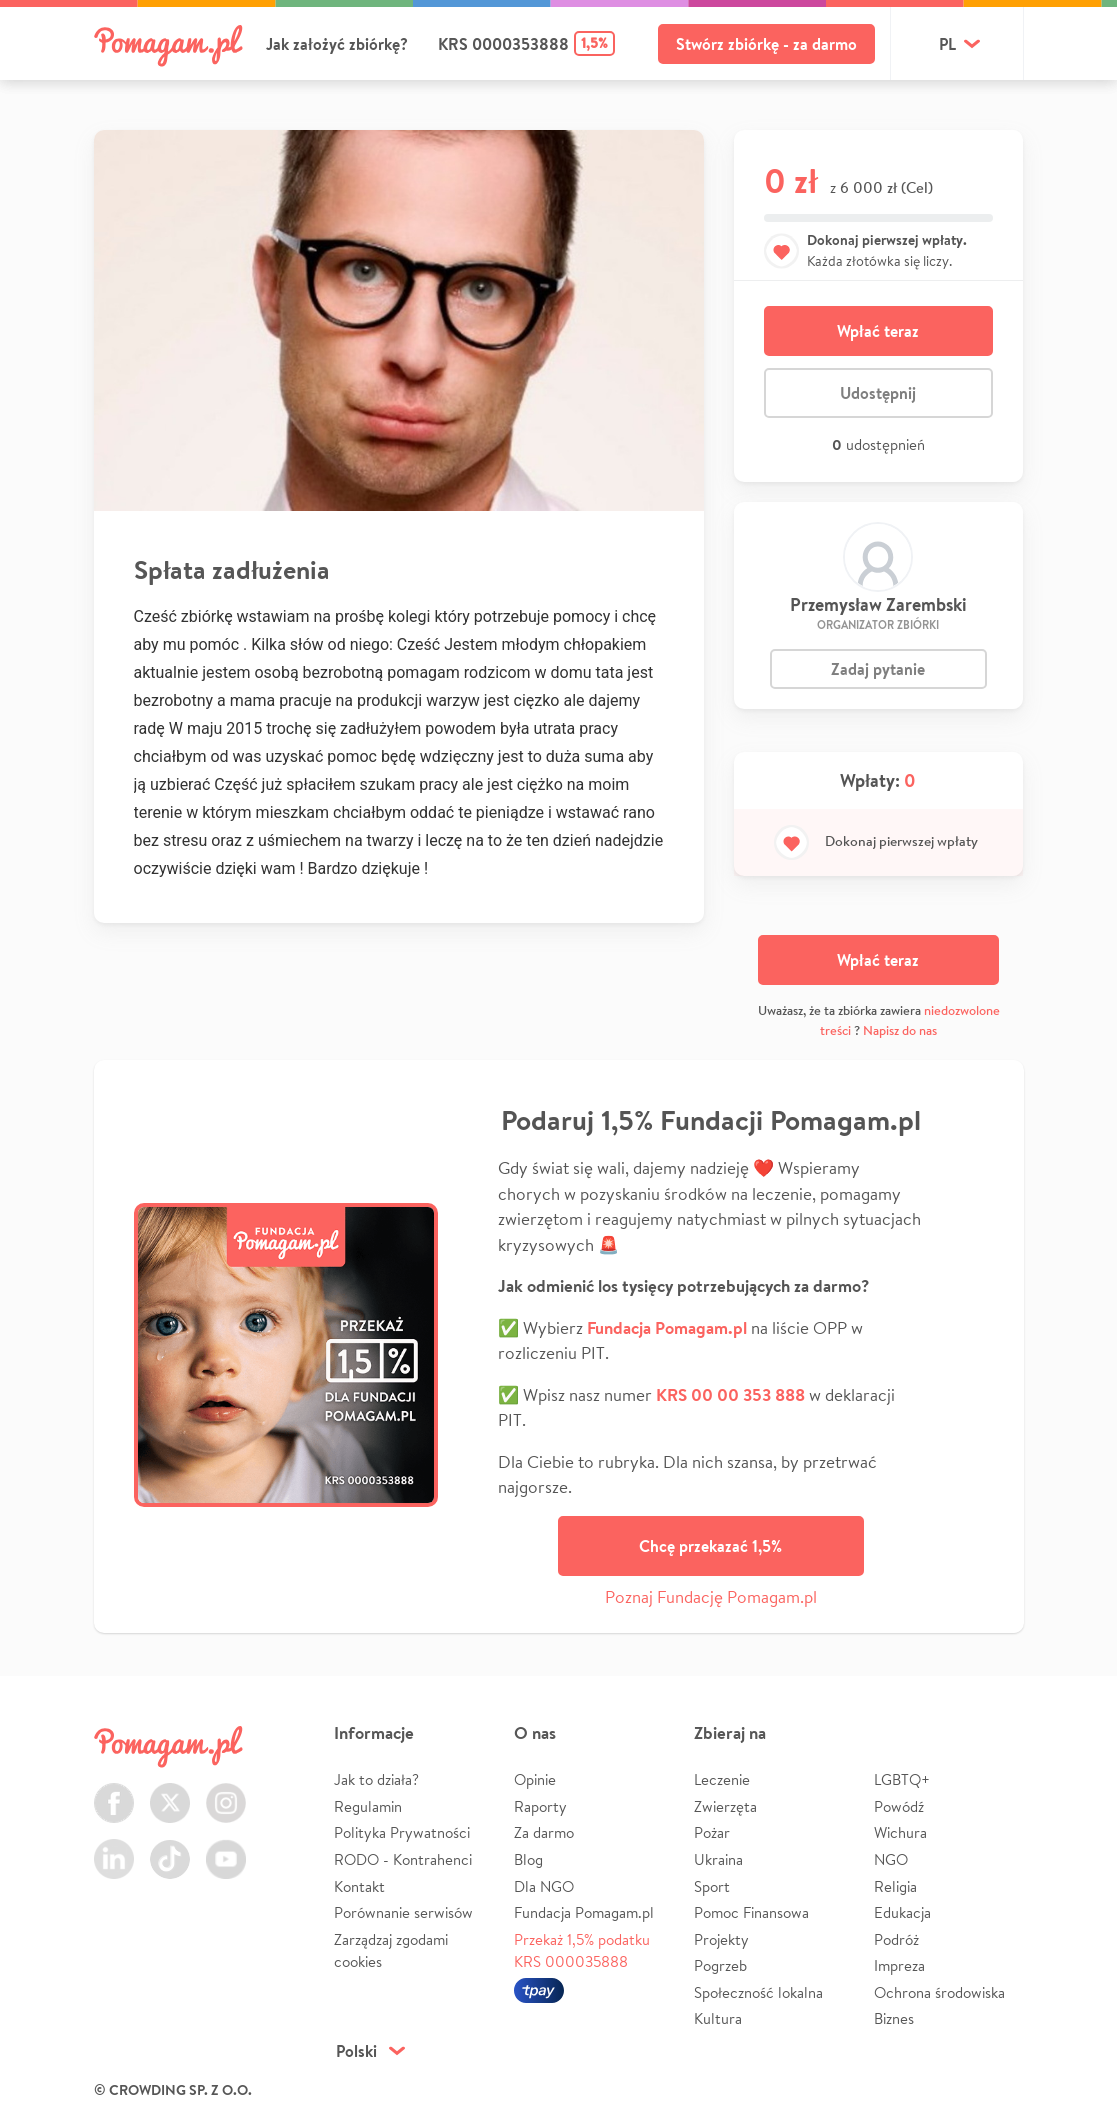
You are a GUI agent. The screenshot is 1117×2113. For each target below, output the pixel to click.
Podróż (896, 1939)
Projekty (721, 1939)
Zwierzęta (725, 1806)
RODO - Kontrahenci (403, 1859)
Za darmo (544, 1832)
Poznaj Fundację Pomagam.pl (711, 1596)
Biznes (894, 2018)
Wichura (900, 1832)
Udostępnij (878, 393)
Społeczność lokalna (758, 1992)
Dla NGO (544, 1886)
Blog (528, 1859)
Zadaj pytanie (878, 669)
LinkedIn (114, 1847)
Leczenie (722, 1779)
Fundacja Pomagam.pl (584, 1912)
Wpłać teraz (878, 331)
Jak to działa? (376, 1779)
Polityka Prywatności (402, 1832)
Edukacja (902, 1912)
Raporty (540, 1806)
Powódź (899, 1806)
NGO (891, 1859)
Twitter (170, 1791)
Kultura (718, 2018)
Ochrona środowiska (939, 1992)
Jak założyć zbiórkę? (337, 44)
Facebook (114, 1791)
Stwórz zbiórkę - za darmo (766, 44)
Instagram (226, 1791)
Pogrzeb (720, 1965)
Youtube (226, 1847)
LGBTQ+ (902, 1779)
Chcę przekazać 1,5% (710, 1546)
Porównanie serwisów (403, 1912)
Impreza (899, 1965)
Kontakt (359, 1886)
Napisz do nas (900, 1030)
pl (947, 44)
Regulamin (368, 1806)
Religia (895, 1886)
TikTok (170, 1847)
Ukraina (718, 1859)
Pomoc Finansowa (751, 1912)
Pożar (712, 1832)
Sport (712, 1886)
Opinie (535, 1779)
